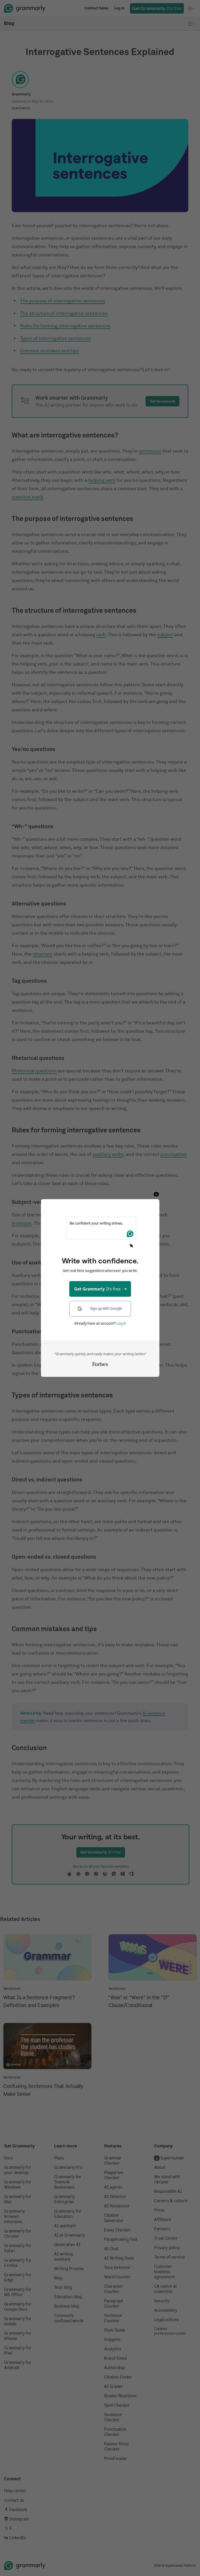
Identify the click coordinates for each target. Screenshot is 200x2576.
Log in (121, 1323)
